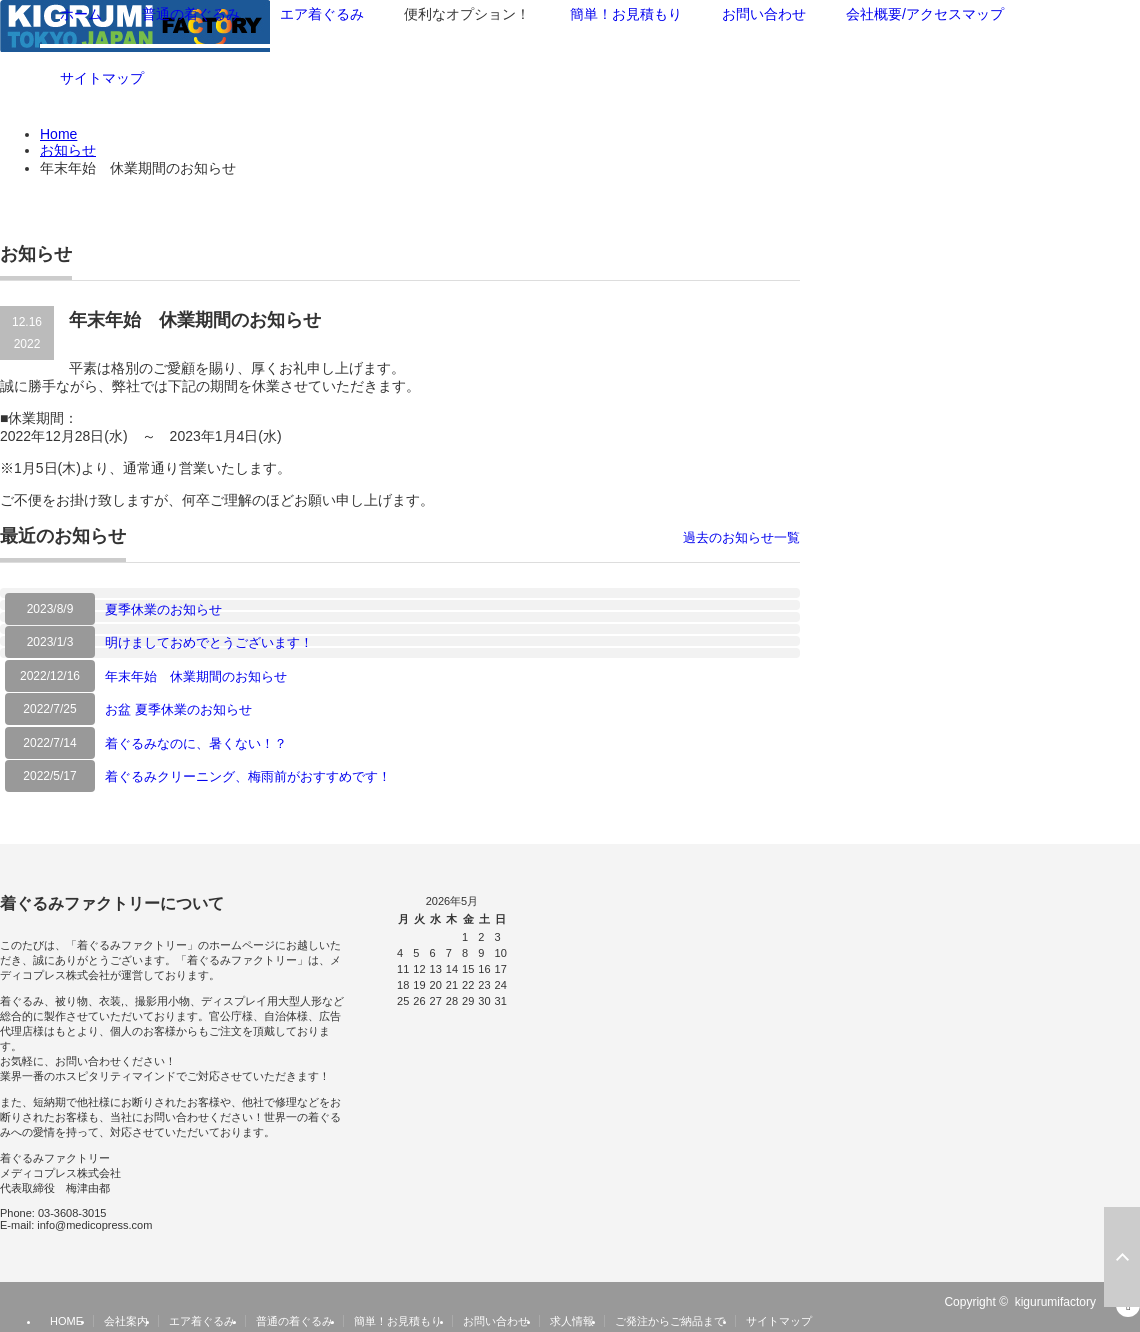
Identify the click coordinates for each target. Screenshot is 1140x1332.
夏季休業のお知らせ (163, 609)
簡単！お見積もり (398, 1321)
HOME (66, 1321)
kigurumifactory (1055, 1302)
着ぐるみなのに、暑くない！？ (196, 743)
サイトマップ (102, 78)
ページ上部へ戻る (1122, 1257)
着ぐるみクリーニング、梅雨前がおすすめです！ (248, 776)
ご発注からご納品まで (670, 1321)
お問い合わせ (496, 1321)
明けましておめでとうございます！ (209, 642)
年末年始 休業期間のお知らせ (196, 676)
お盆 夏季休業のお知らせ (178, 709)
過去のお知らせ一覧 (741, 537)
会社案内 (126, 1321)
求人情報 (572, 1321)
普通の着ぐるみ (294, 1321)
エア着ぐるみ (202, 1321)
